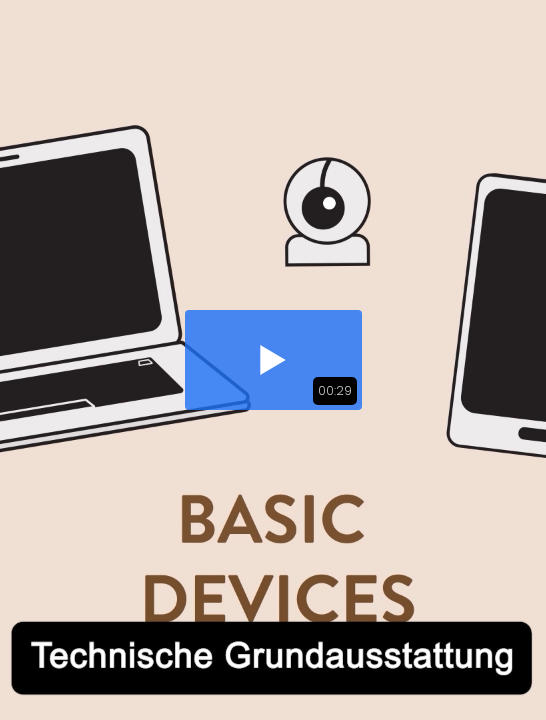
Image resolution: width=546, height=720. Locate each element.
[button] (273, 360)
